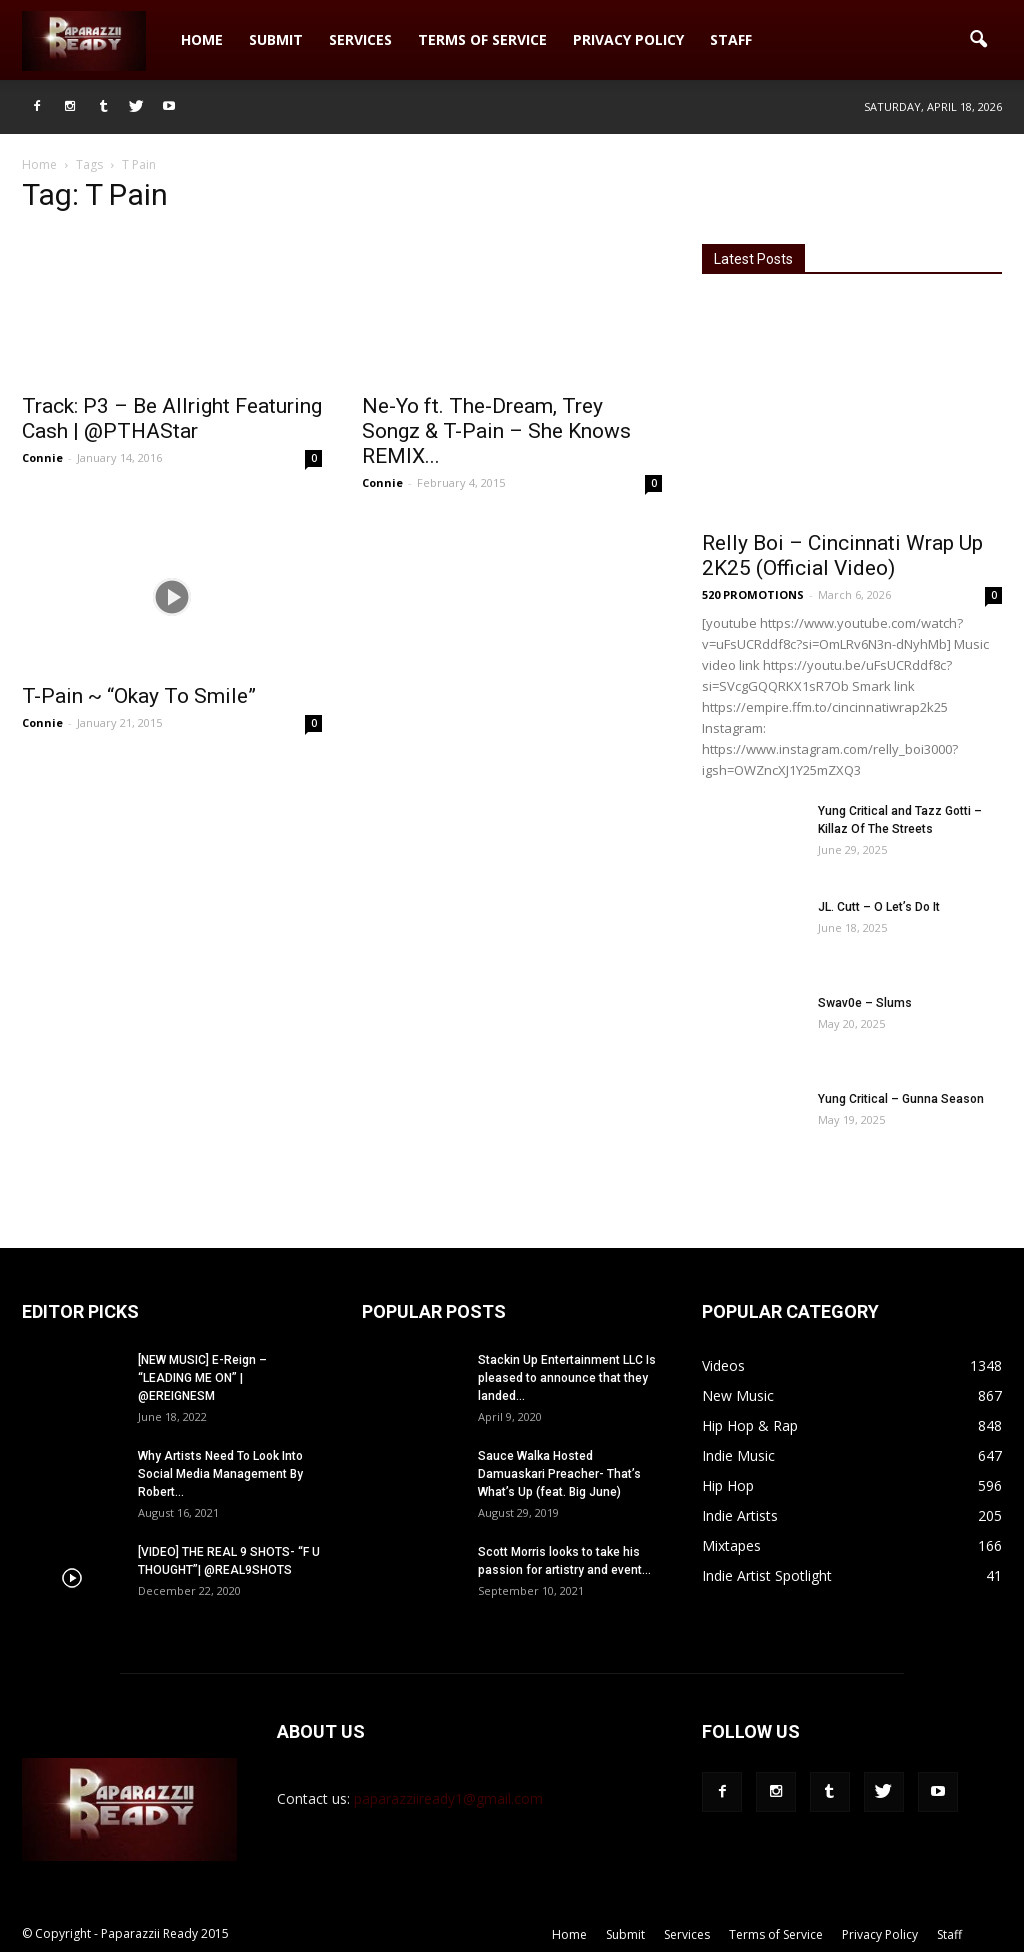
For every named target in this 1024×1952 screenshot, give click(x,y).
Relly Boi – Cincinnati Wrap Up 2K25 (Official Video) (842, 555)
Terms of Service (482, 39)
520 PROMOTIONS (753, 594)
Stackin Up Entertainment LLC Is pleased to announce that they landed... (567, 1378)
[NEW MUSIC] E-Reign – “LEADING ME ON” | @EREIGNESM (202, 1378)
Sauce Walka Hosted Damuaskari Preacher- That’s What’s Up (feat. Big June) (559, 1474)
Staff (731, 39)
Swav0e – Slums (865, 1003)
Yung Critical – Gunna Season (901, 1099)
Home (202, 39)
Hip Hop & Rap (750, 1425)
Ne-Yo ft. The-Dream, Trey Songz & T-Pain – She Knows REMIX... (496, 431)
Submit (276, 39)
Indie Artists (740, 1515)
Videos (723, 1365)
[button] (978, 40)
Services (360, 39)
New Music (738, 1395)
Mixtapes (731, 1545)
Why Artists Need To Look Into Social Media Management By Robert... (220, 1474)
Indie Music (738, 1455)
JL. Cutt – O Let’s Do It (879, 907)
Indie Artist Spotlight (767, 1575)
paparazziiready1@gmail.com (448, 1798)
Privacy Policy (628, 39)
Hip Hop (728, 1485)
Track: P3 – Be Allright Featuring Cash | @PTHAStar (172, 418)
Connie (42, 457)
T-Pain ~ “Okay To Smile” (139, 696)
